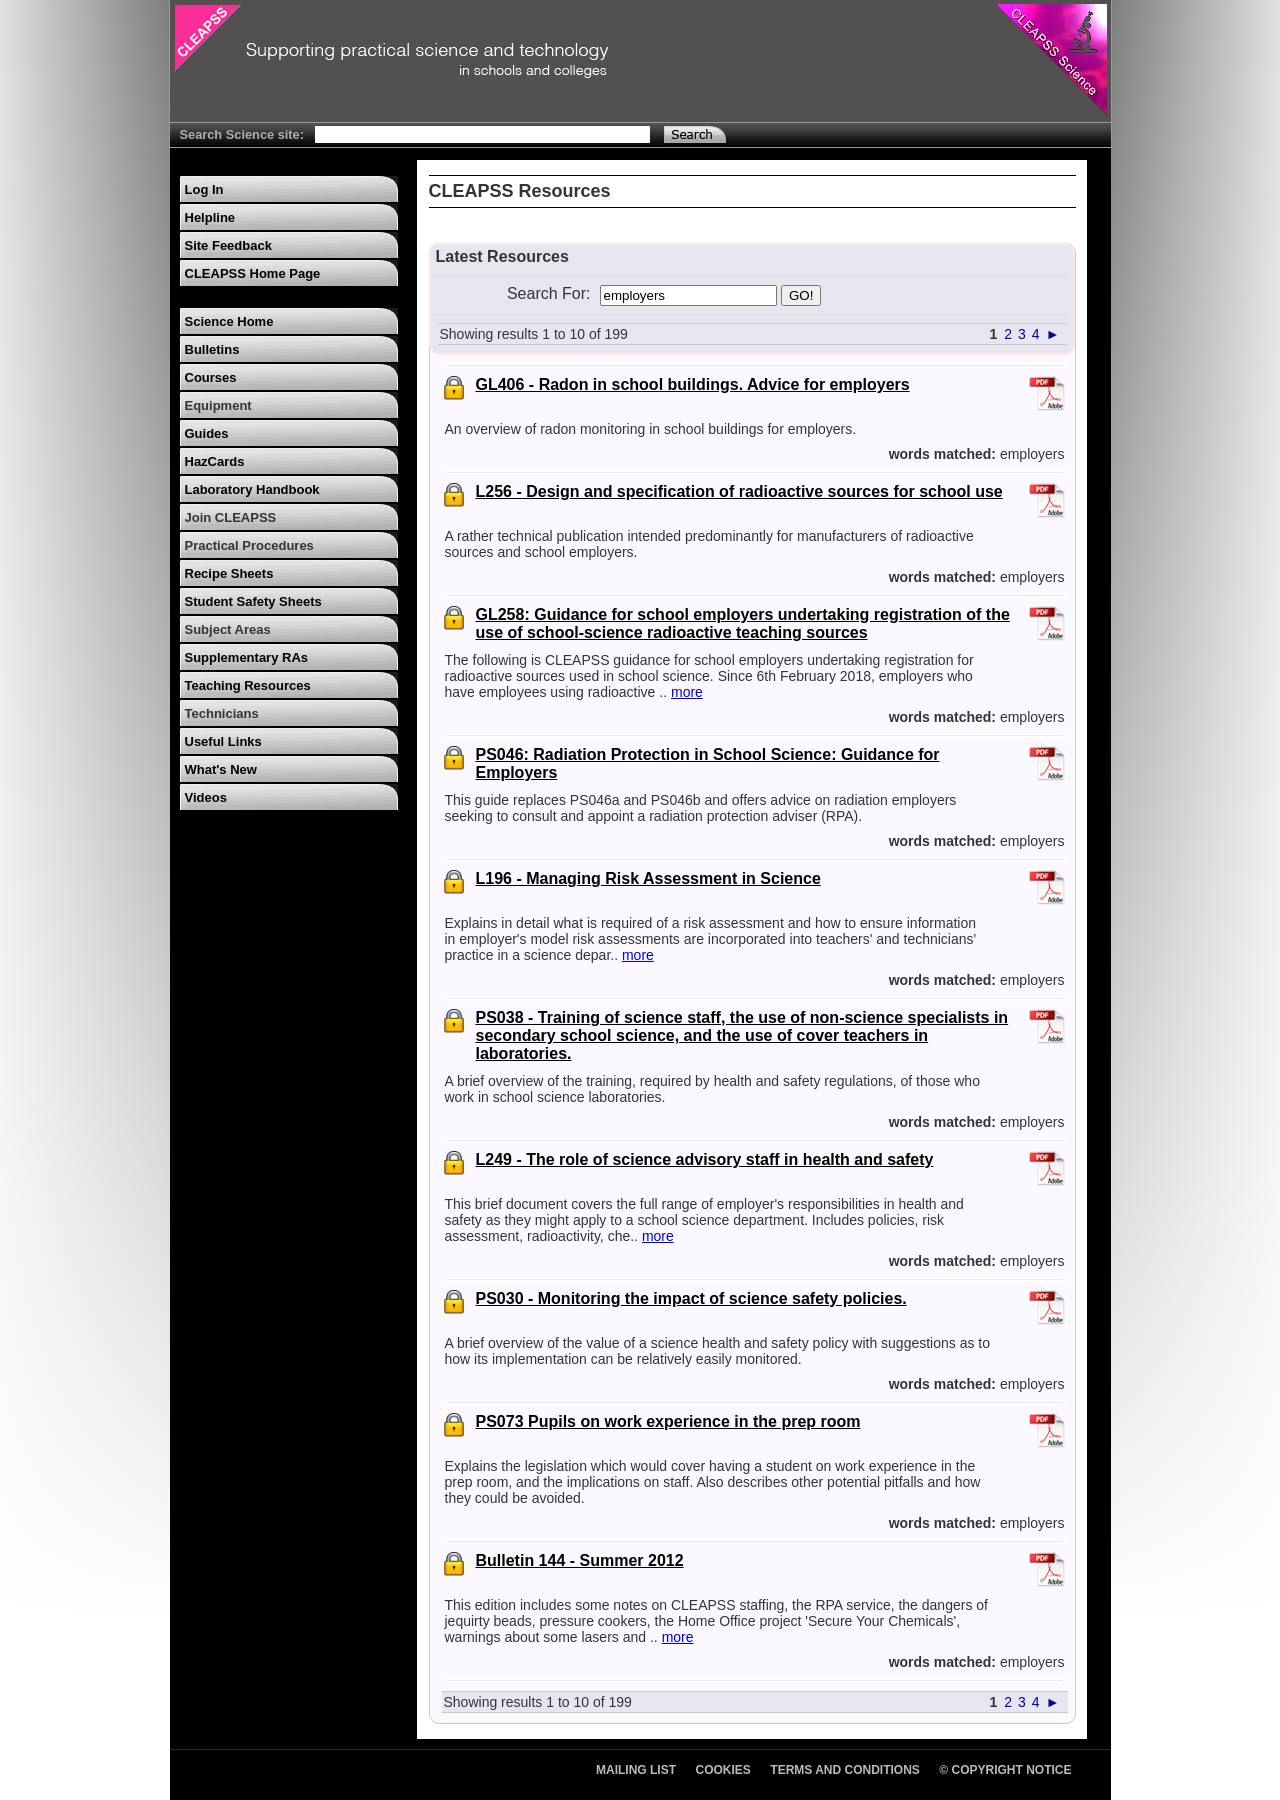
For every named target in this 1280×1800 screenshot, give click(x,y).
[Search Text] (482, 134)
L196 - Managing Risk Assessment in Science (648, 878)
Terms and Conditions (845, 1770)
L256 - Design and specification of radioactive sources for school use (739, 491)
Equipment (218, 405)
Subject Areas (228, 629)
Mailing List (636, 1770)
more (687, 692)
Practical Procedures (249, 545)
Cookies (723, 1770)
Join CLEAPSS (231, 517)
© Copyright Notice (1005, 1770)
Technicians (222, 713)
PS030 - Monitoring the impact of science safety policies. (691, 1298)
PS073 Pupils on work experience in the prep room (668, 1421)
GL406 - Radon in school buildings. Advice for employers (693, 384)
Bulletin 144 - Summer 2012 (580, 1560)
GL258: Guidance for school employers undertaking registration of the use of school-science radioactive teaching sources (743, 623)
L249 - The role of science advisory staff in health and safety (705, 1159)
